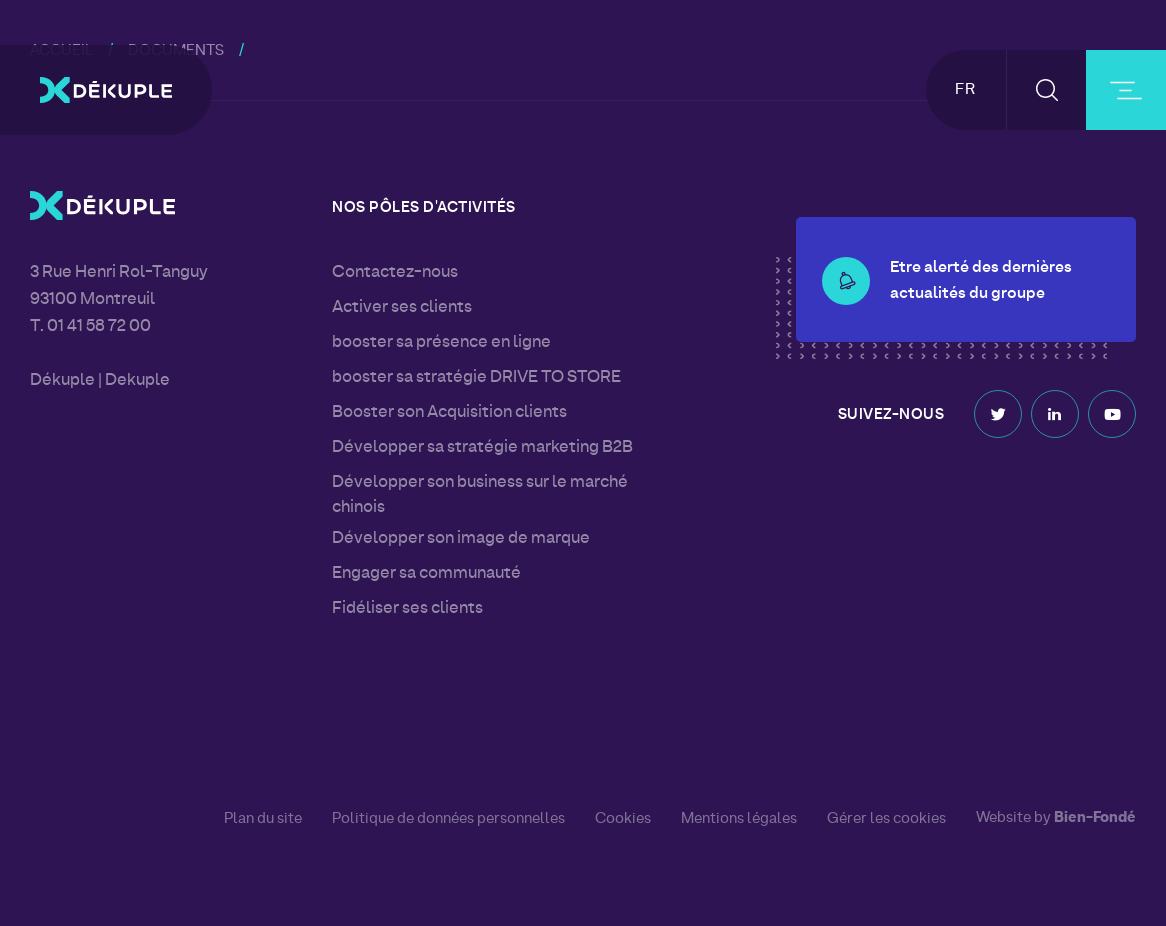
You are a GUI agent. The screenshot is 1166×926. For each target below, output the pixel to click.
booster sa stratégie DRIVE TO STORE (476, 378)
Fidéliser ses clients (407, 609)
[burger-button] (1126, 90)
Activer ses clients (402, 308)
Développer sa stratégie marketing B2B (482, 448)
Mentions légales (739, 819)
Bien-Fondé (1095, 818)
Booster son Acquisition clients (449, 413)
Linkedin (1055, 410)
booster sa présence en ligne (441, 343)
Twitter (998, 410)
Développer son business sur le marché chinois (480, 495)
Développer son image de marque (461, 539)
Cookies (623, 819)
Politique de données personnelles (448, 819)
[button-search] (1046, 90)
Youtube (1112, 410)
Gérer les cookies (886, 819)
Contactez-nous (395, 273)
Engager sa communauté (426, 574)
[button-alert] (846, 255)
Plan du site (263, 819)
